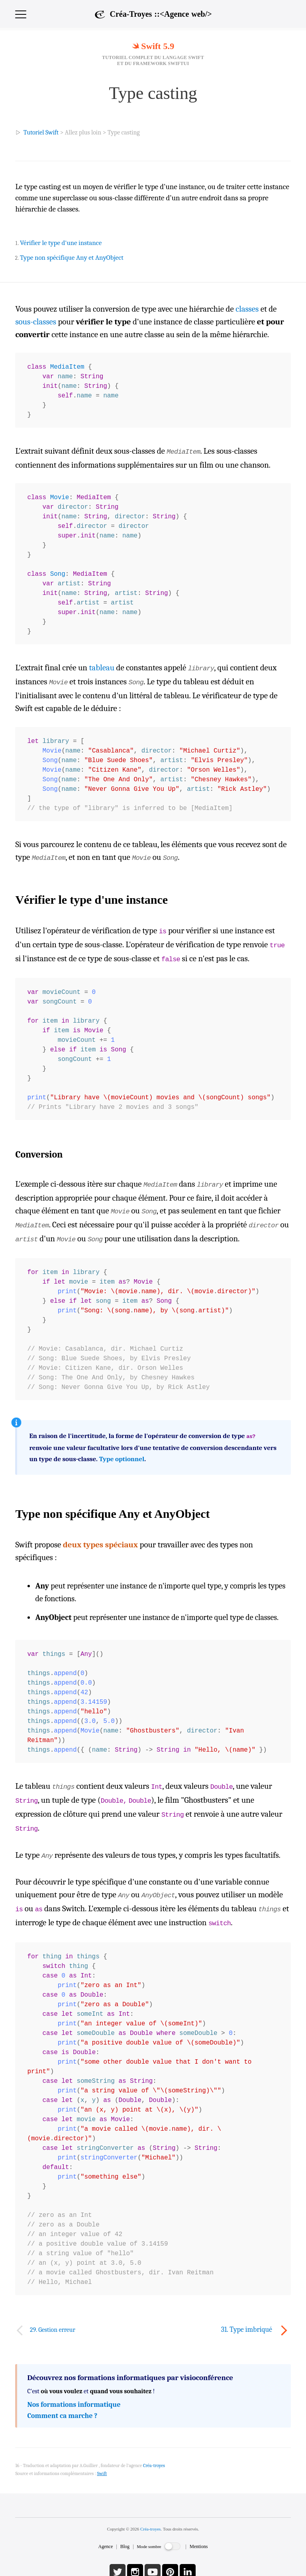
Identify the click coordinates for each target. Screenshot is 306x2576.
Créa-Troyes (161, 14)
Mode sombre (149, 2530)
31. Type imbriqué (246, 2313)
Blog (124, 2530)
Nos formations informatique (73, 2388)
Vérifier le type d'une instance (61, 243)
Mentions (199, 2530)
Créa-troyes (150, 2513)
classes (247, 309)
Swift (102, 2457)
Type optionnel (122, 1449)
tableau (101, 667)
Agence (105, 2530)
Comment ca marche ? (62, 2400)
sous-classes (35, 321)
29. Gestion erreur (52, 2313)
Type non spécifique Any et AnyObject (72, 257)
